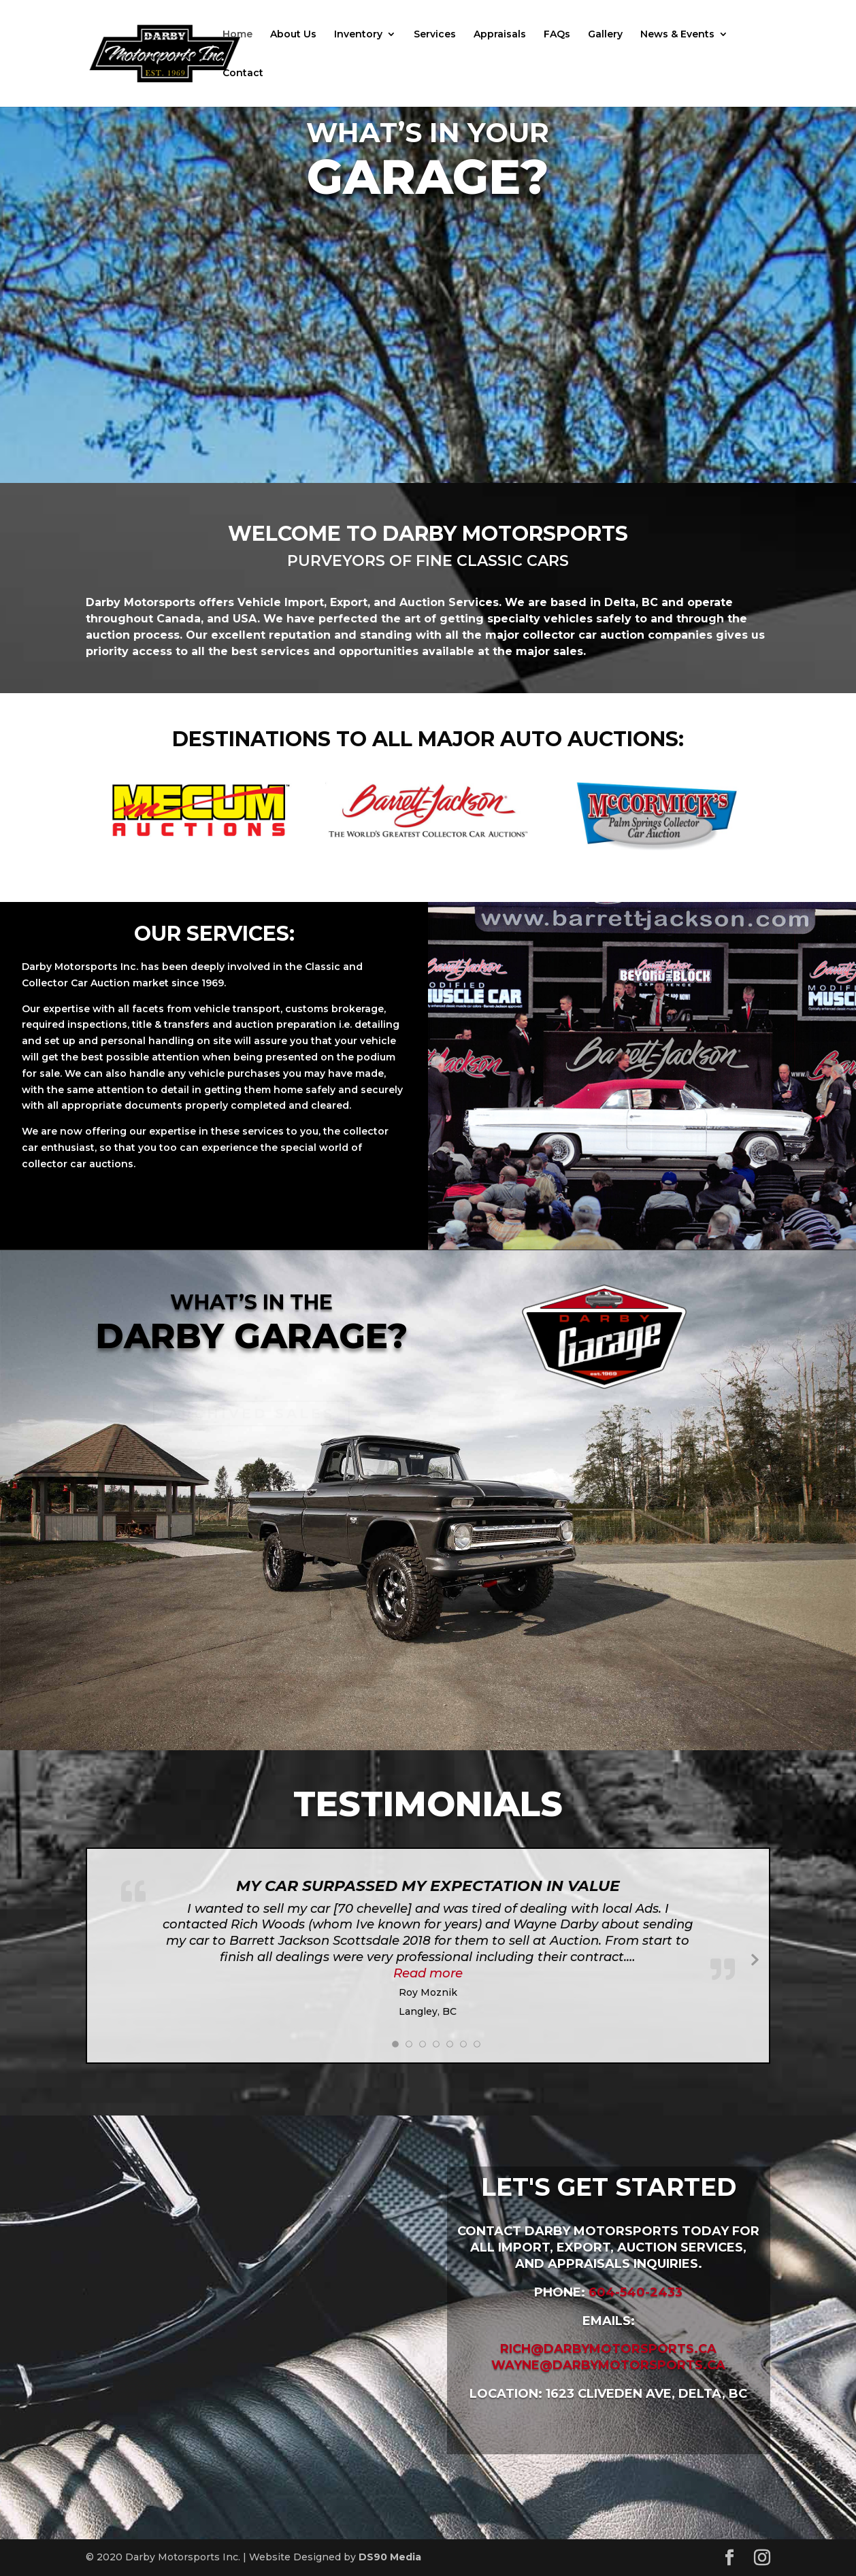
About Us (293, 34)
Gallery (605, 34)
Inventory (358, 34)
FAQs (557, 34)
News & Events (677, 34)
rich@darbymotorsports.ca (608, 2348)
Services (435, 34)
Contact (243, 73)
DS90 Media (390, 2557)
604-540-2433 (635, 2292)
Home (237, 34)
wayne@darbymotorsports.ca (608, 2365)
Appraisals (500, 34)
